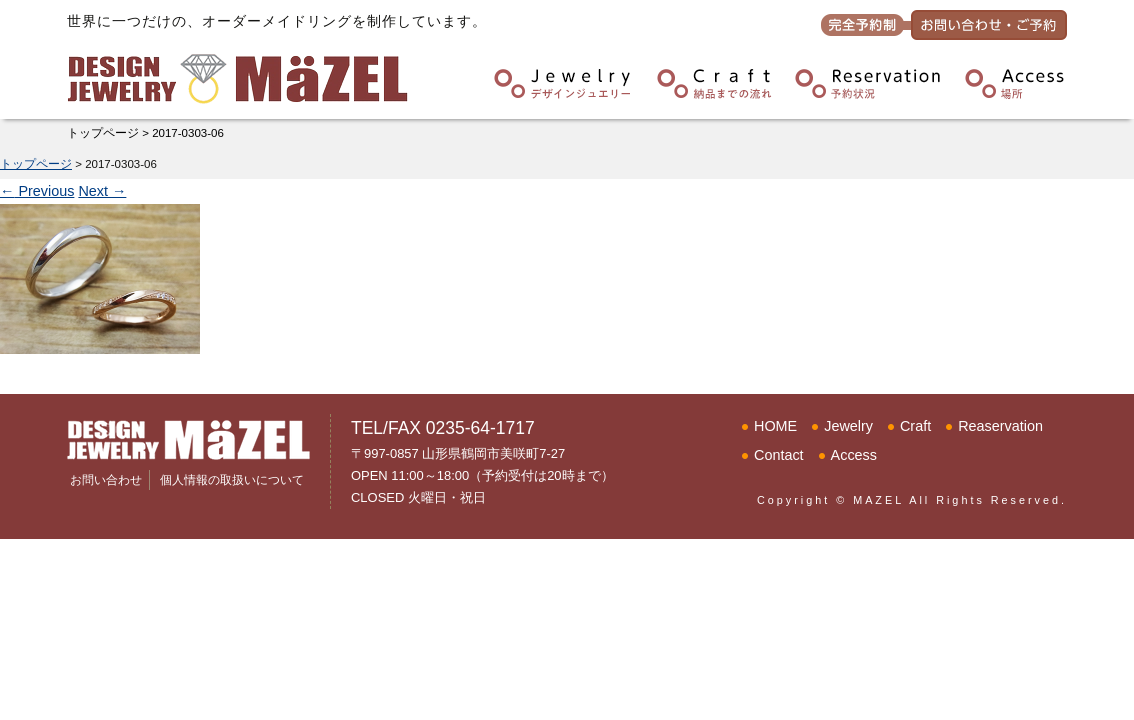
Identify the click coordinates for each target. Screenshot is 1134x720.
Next (102, 191)
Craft (915, 426)
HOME (775, 426)
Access (854, 455)
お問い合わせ (106, 480)
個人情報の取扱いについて (232, 480)
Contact (779, 455)
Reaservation (1000, 426)
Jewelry (848, 426)
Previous (37, 191)
